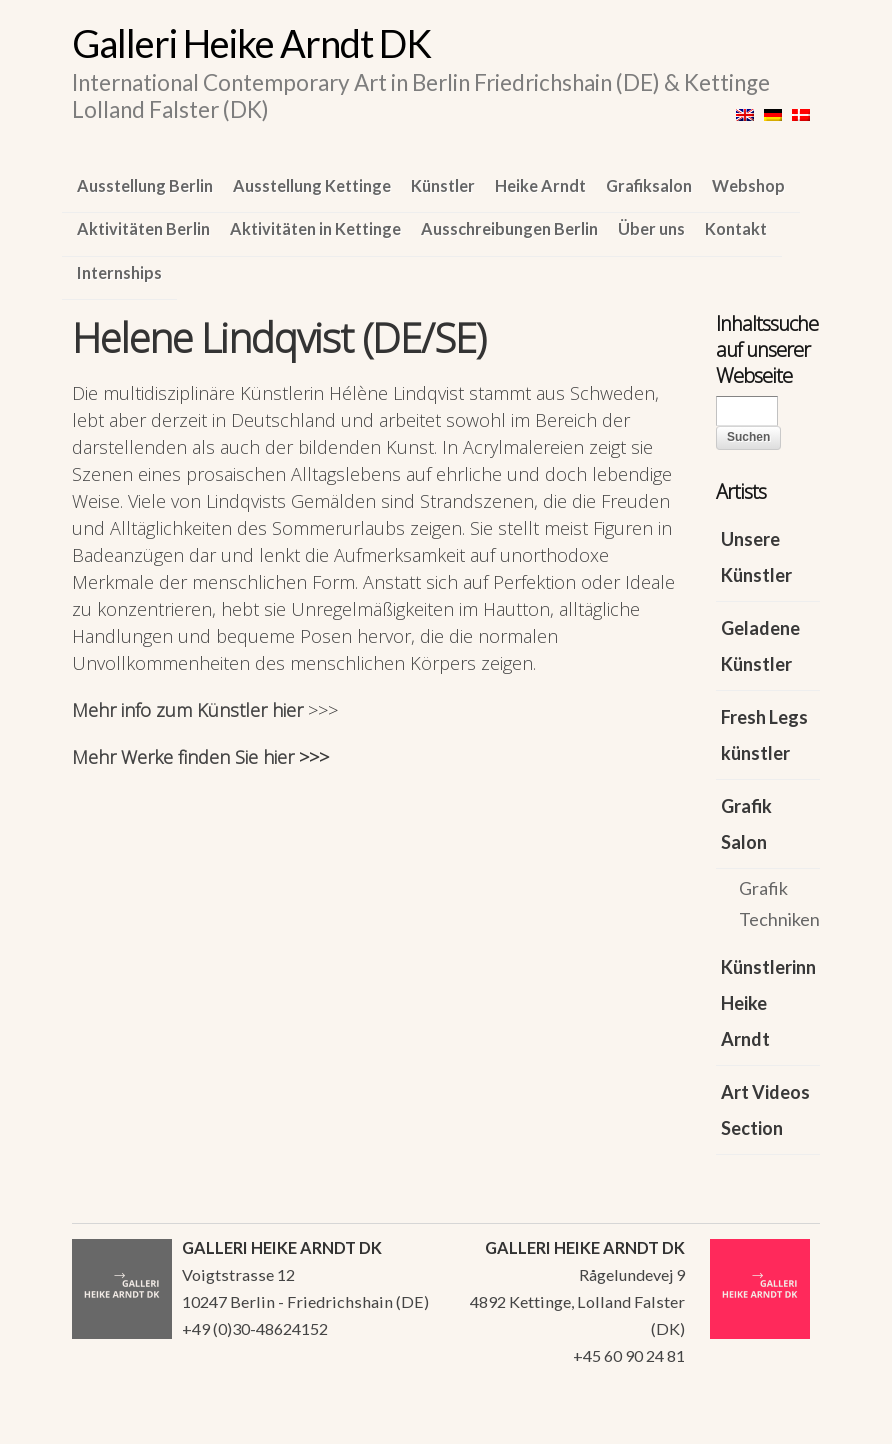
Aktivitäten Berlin (143, 228)
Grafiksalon (649, 185)
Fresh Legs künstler (764, 735)
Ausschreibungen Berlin (509, 228)
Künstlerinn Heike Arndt (768, 1003)
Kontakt (736, 228)
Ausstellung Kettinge (312, 185)
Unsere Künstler (756, 557)
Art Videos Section (765, 1110)
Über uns (651, 228)
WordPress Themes (782, 1423)
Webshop (748, 185)
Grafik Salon (746, 824)
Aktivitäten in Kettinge (315, 228)
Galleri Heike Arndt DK (251, 43)
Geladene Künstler (760, 646)
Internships (119, 272)
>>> (323, 710)
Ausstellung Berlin (145, 185)
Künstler (443, 185)
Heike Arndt (540, 185)
